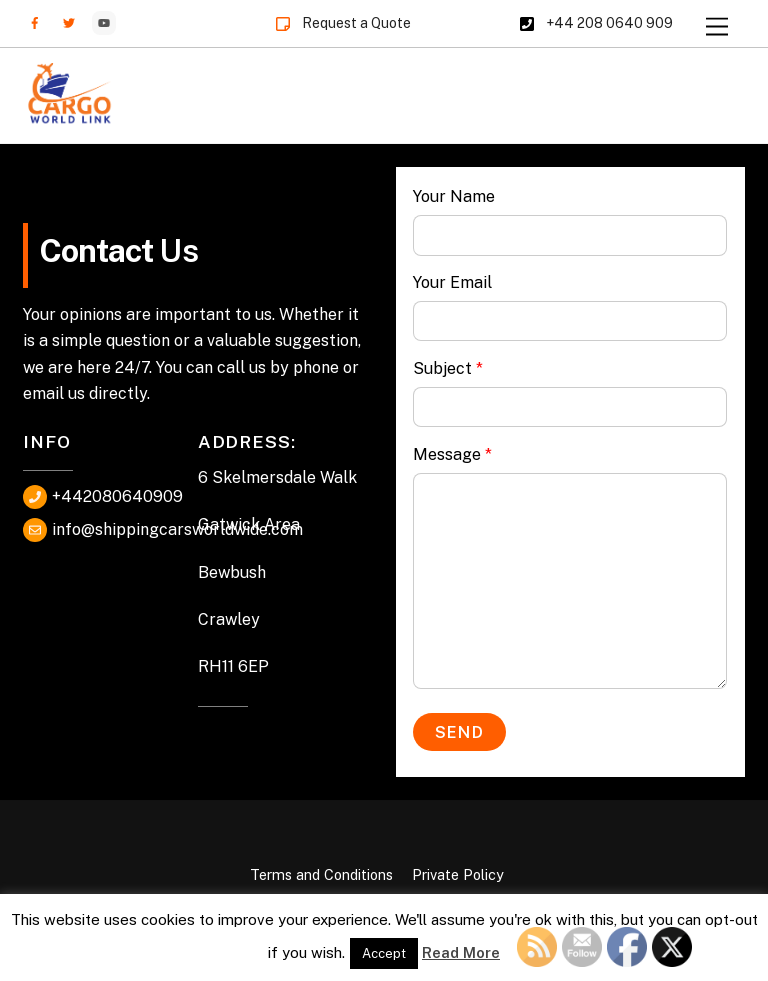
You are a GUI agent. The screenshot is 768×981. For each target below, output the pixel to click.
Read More (461, 952)
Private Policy (458, 874)
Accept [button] (384, 953)
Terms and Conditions (321, 874)
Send (459, 732)
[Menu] (717, 27)
